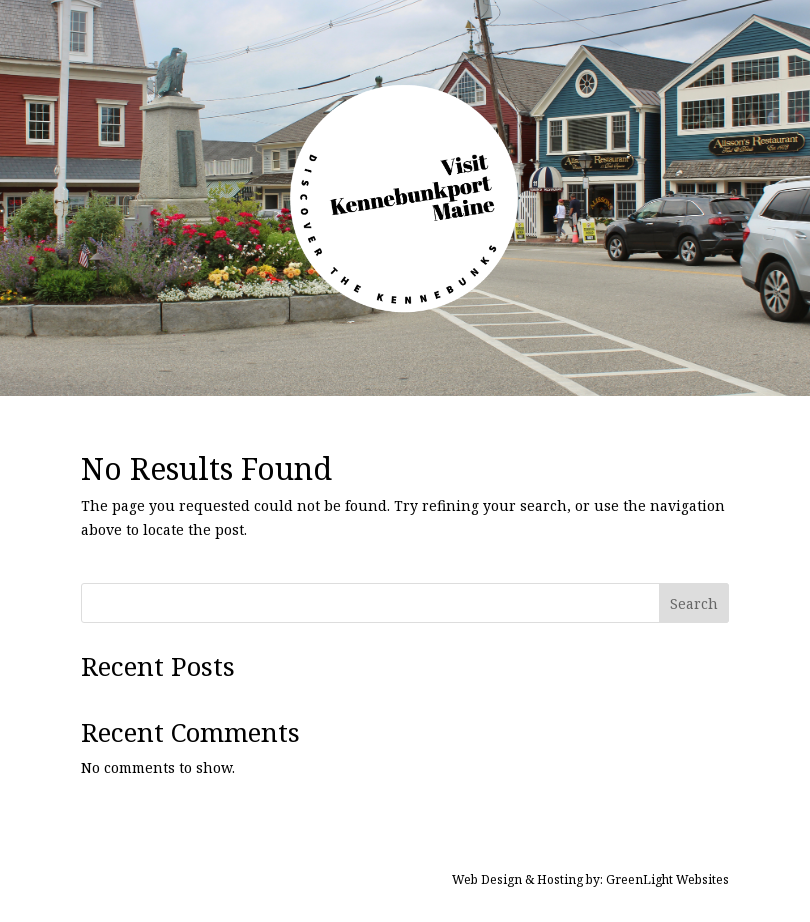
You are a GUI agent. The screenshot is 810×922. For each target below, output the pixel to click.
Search (694, 603)
